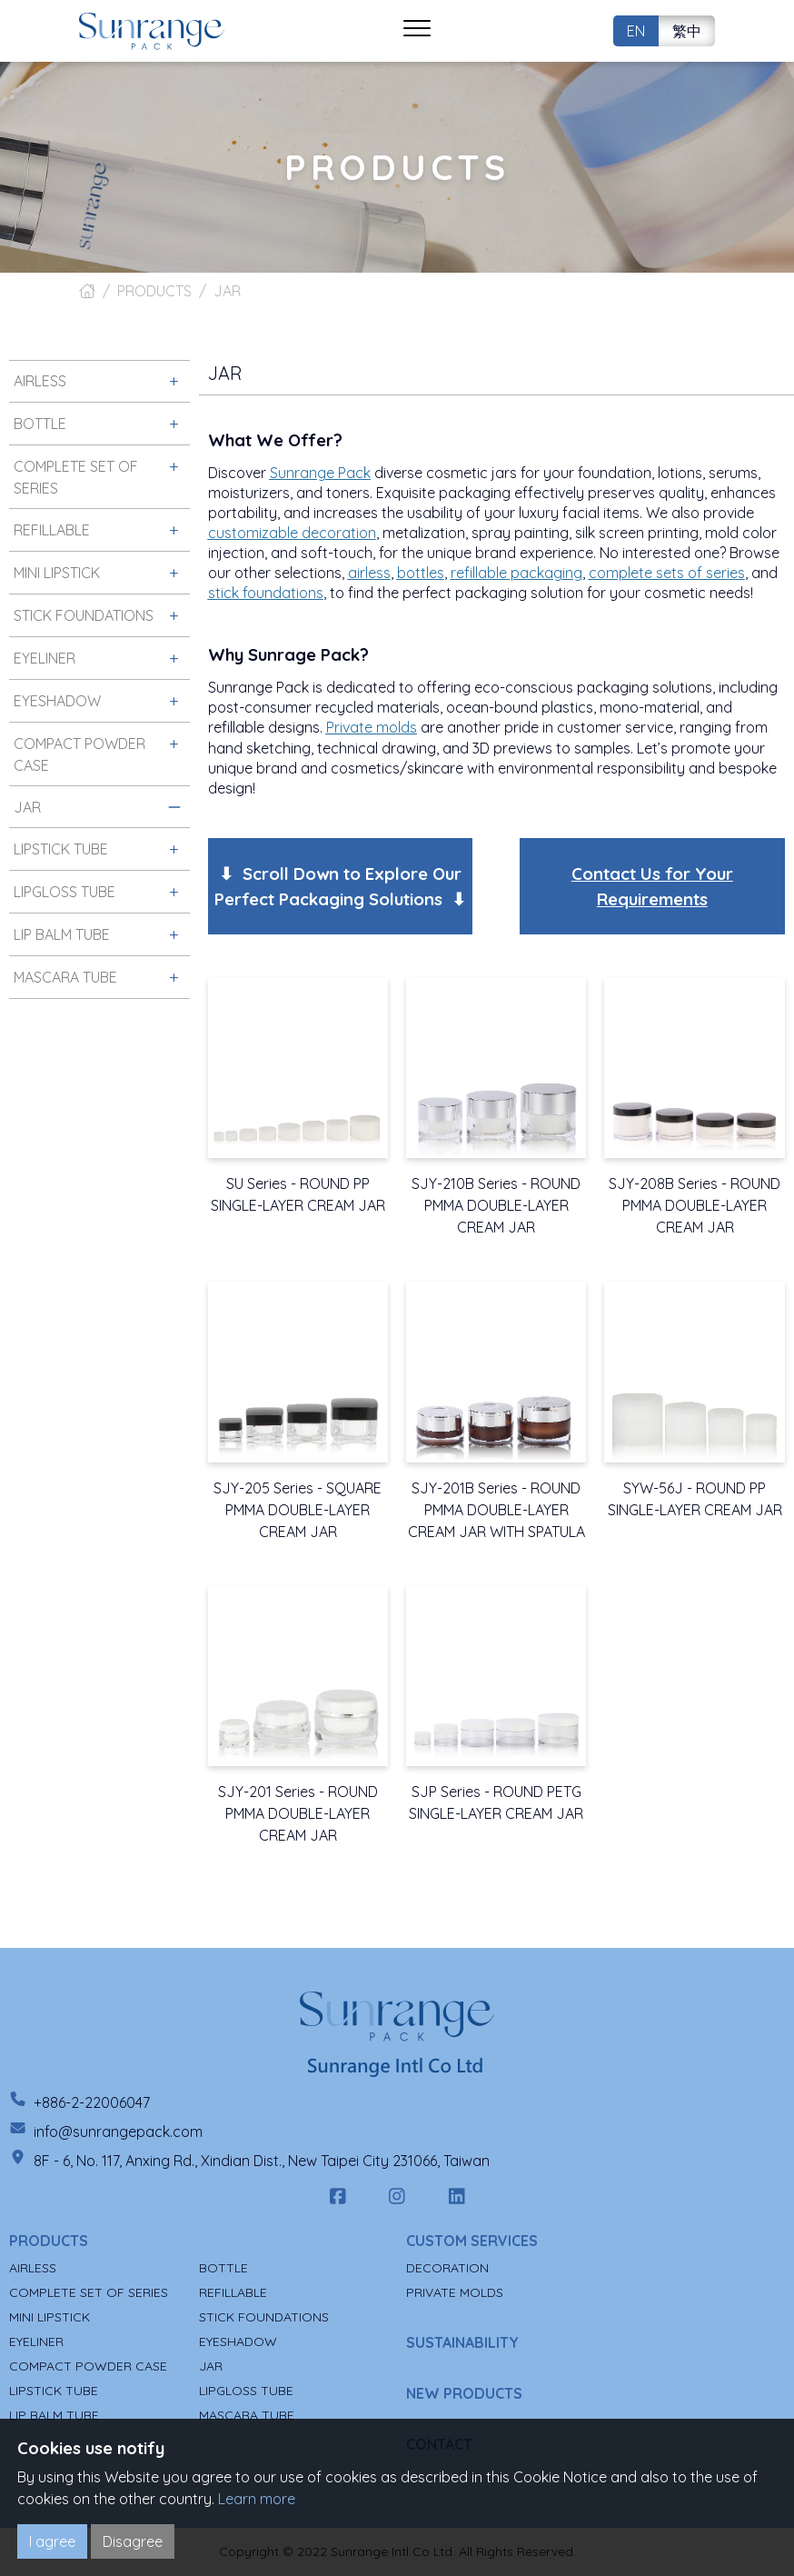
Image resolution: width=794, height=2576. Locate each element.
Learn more (256, 2499)
